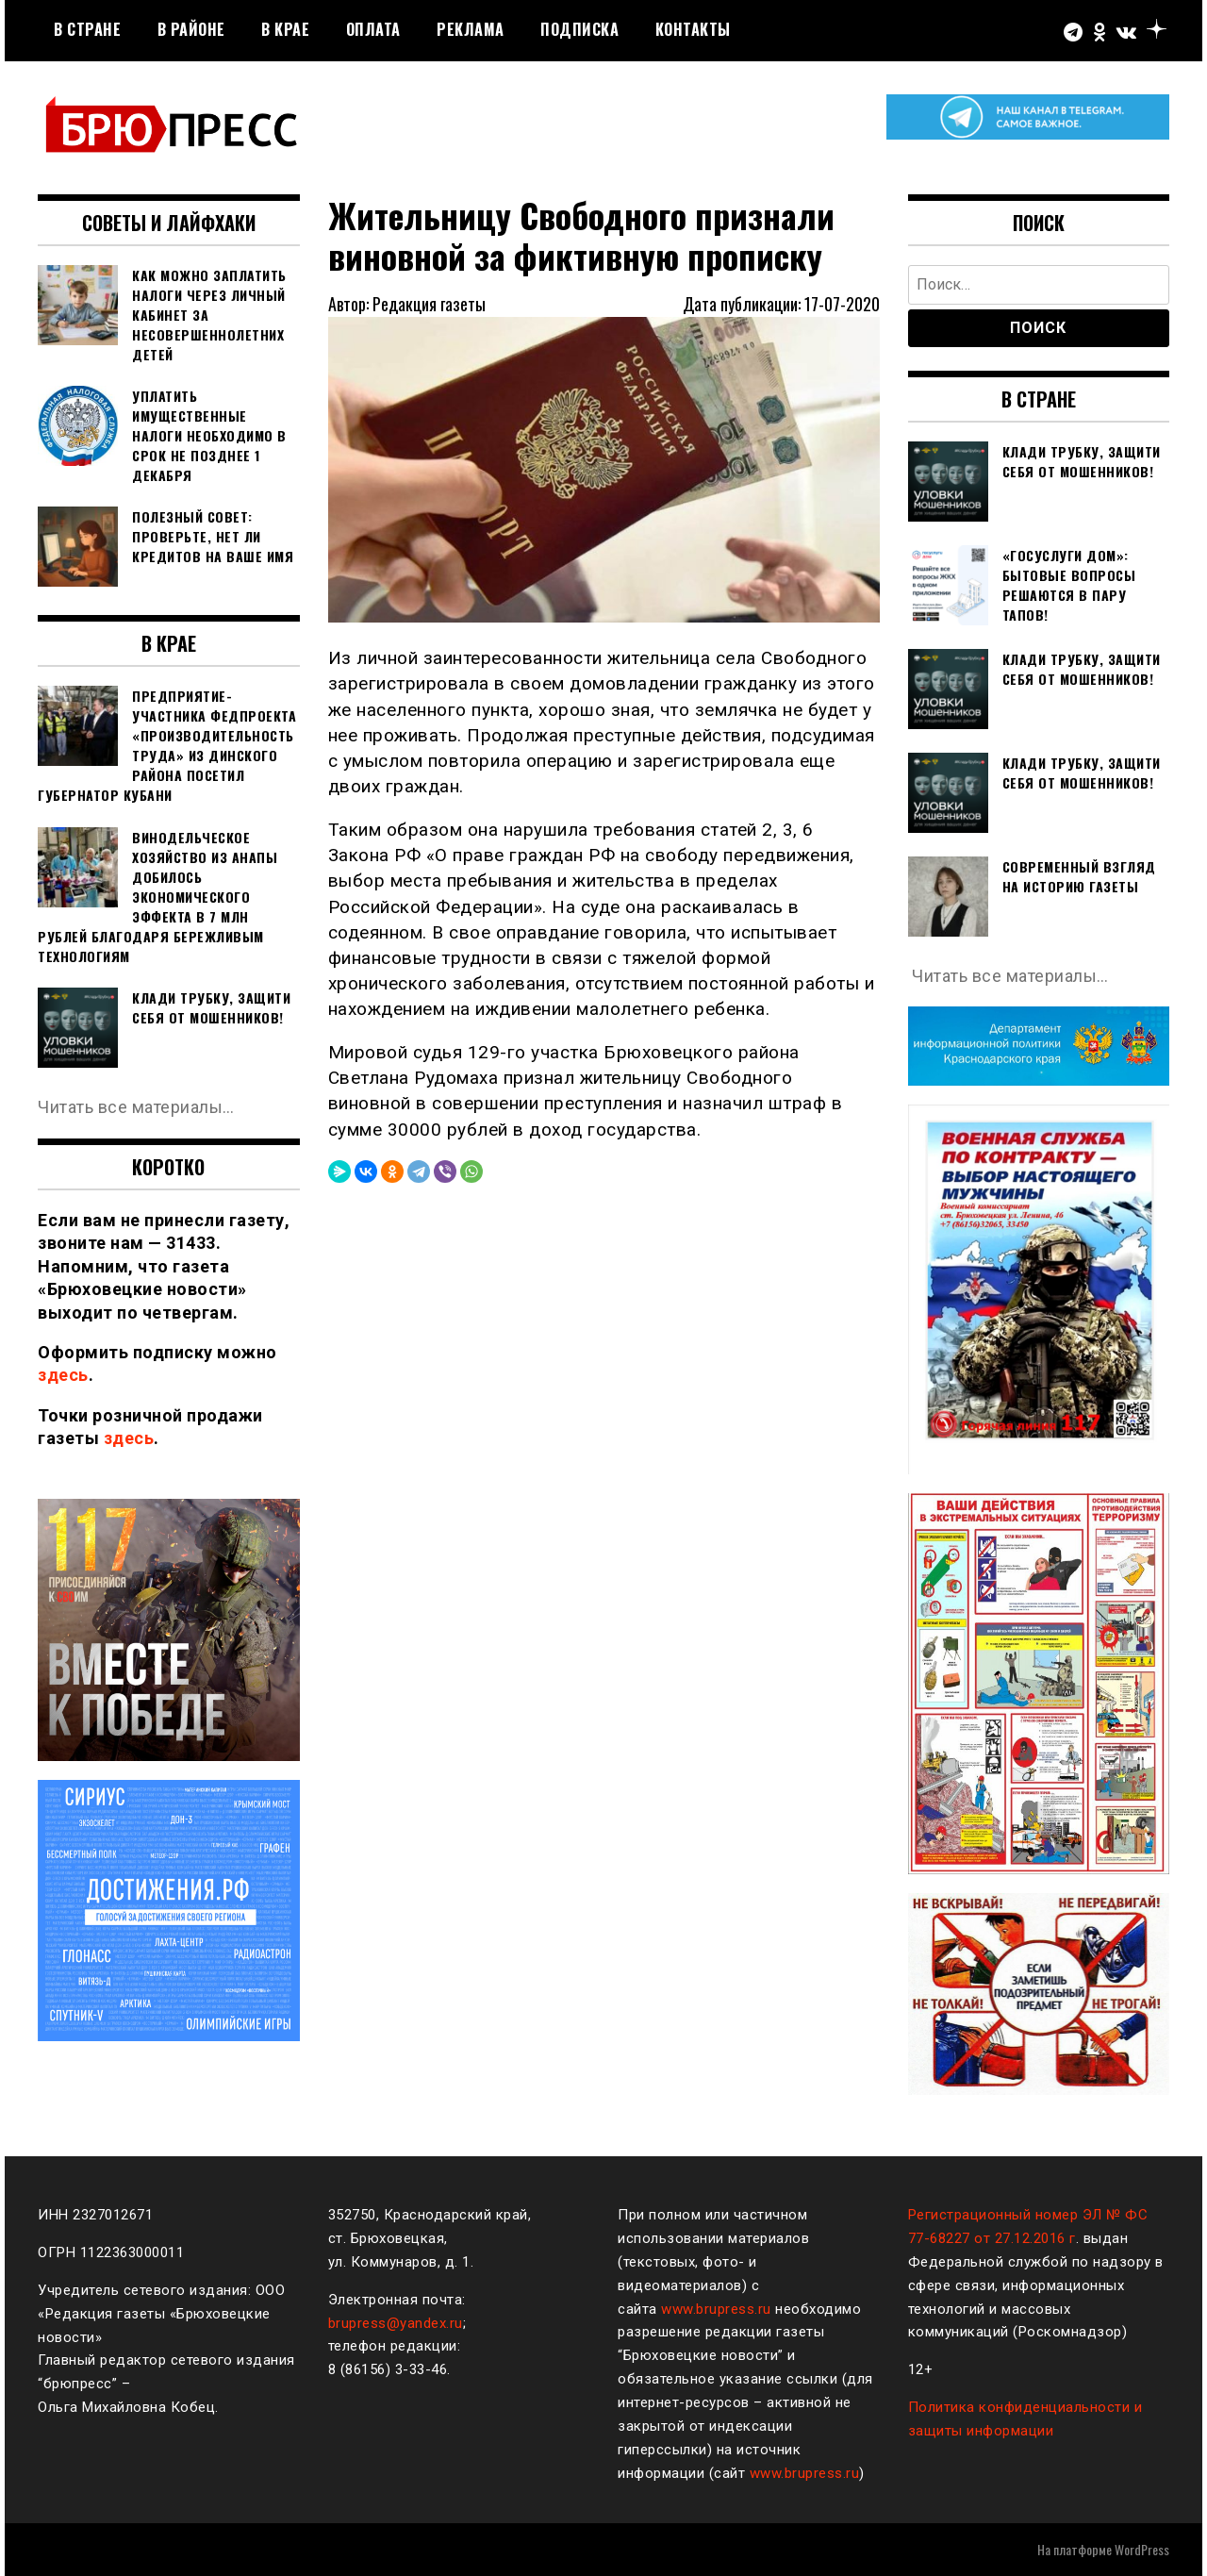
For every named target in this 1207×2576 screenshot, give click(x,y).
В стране (87, 29)
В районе (191, 29)
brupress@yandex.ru (395, 2323)
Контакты (693, 29)
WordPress (1142, 2549)
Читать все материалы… (136, 1107)
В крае (285, 29)
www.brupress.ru (716, 2309)
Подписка (579, 29)
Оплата (373, 29)
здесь (63, 1375)
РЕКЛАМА (470, 29)
